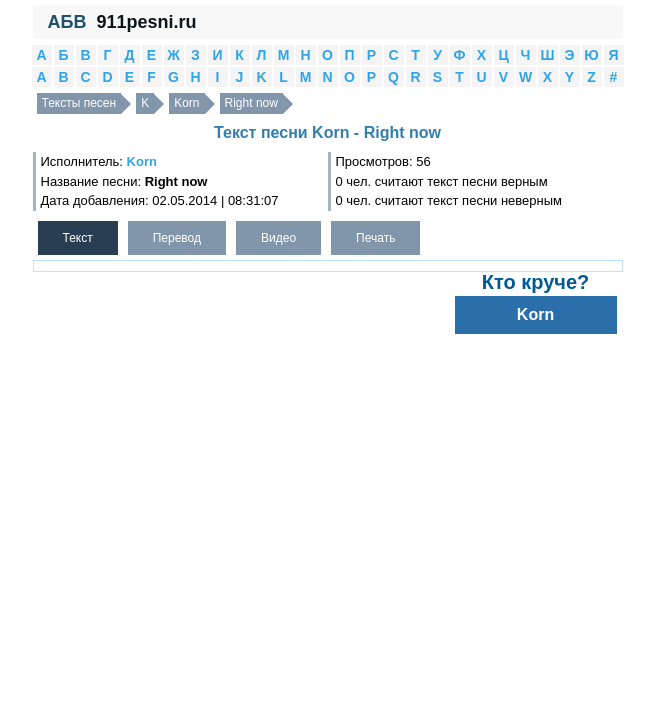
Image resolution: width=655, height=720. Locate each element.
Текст (78, 238)
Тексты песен (79, 103)
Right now (251, 103)
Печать (375, 238)
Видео (278, 238)
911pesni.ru (146, 22)
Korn (186, 103)
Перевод (177, 238)
